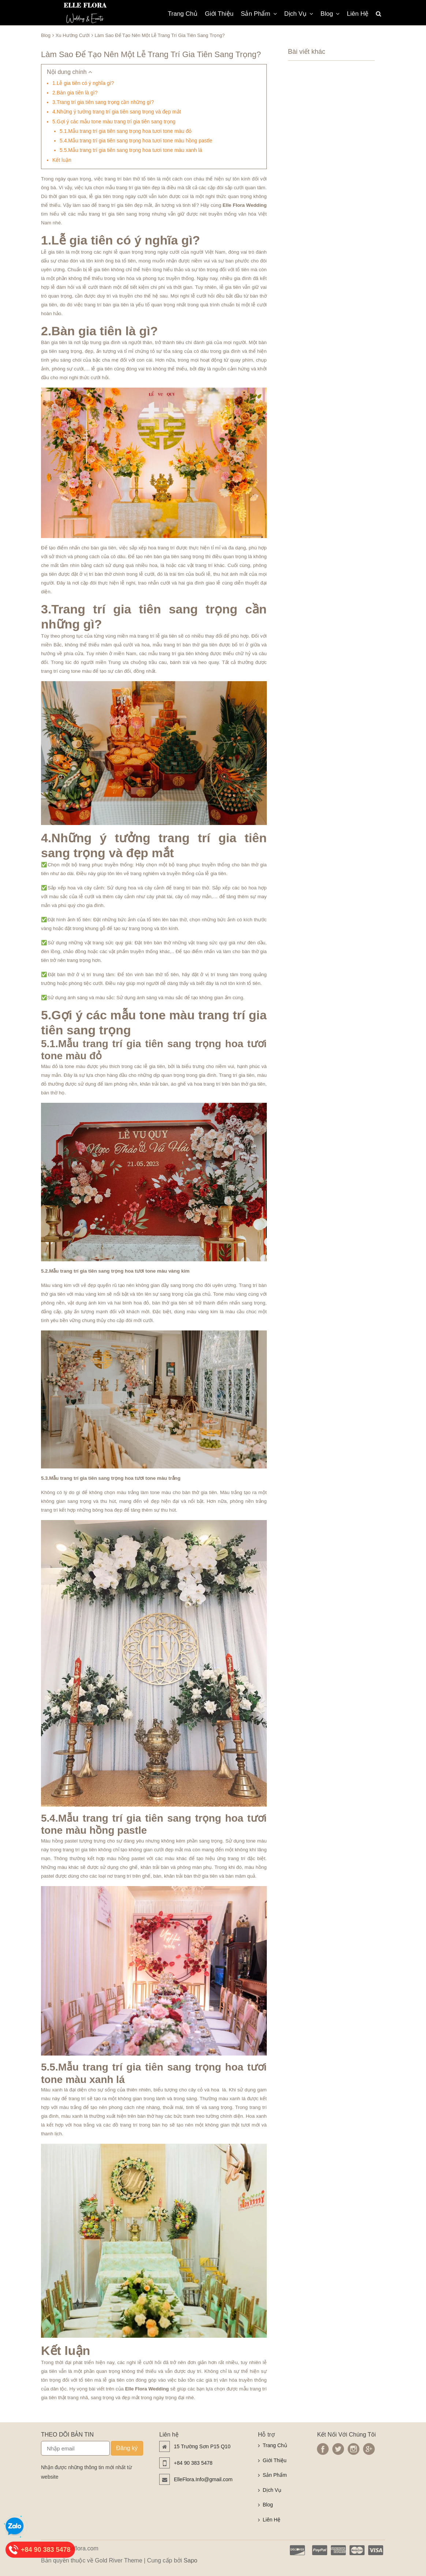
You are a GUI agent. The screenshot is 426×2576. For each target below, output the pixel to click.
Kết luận (61, 160)
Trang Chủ (183, 13)
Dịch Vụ (298, 13)
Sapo (190, 2560)
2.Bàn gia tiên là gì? (75, 93)
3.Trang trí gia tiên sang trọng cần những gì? (103, 102)
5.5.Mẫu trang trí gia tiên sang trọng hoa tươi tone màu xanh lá (131, 150)
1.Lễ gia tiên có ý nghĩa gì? (83, 83)
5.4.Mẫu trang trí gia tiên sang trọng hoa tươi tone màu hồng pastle (136, 140)
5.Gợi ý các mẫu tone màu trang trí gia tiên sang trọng (113, 121)
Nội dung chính (69, 72)
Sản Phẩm (259, 13)
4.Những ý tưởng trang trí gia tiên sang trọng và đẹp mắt (116, 112)
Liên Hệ (358, 13)
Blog (330, 13)
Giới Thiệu (219, 13)
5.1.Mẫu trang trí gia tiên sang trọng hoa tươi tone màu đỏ (125, 131)
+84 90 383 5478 (193, 2463)
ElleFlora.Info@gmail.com (203, 2479)
